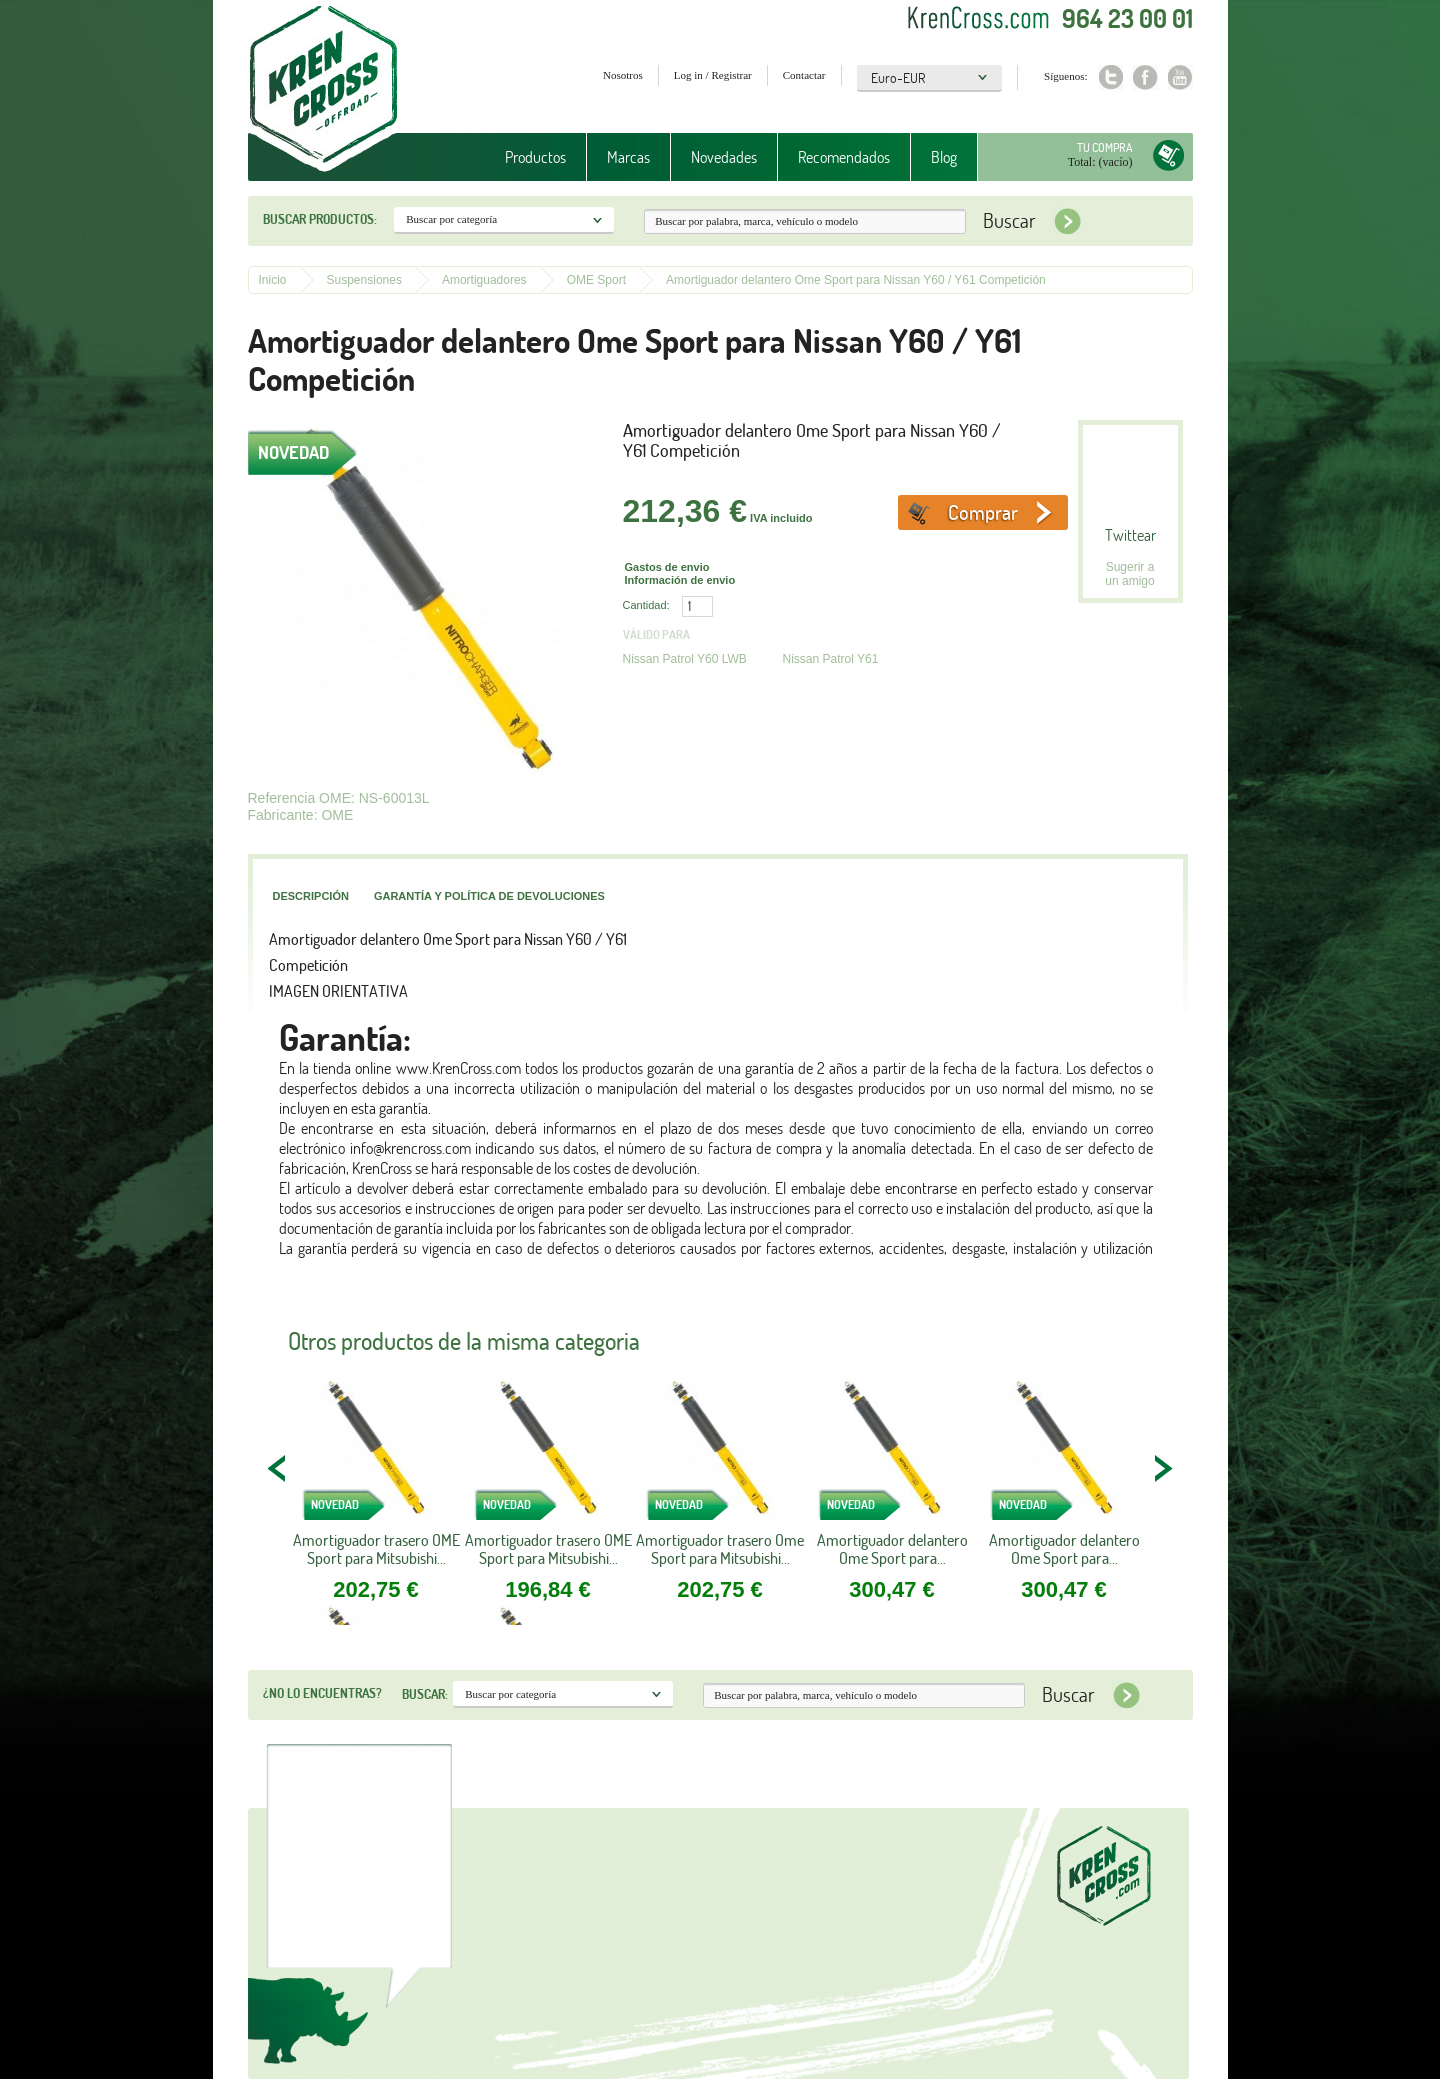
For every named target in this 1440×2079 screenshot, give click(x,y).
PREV (278, 1468)
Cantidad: (646, 605)
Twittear (1130, 535)
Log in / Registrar (713, 75)
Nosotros (623, 75)
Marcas (628, 157)
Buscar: (425, 1694)
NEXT (1163, 1468)
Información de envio (680, 580)
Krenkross (323, 90)
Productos (535, 157)
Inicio (273, 280)
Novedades (724, 157)
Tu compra (1105, 147)
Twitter (1110, 77)
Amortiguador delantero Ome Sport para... (892, 1549)
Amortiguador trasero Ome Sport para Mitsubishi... (720, 1549)
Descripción (311, 896)
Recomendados (844, 157)
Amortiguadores (484, 280)
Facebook (1145, 77)
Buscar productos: (320, 219)
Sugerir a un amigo (1129, 574)
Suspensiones (364, 280)
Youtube (1180, 77)
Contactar (804, 75)
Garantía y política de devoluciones (489, 896)
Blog (944, 157)
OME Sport (596, 280)
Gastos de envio (667, 567)
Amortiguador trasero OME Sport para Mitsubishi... (376, 1549)
